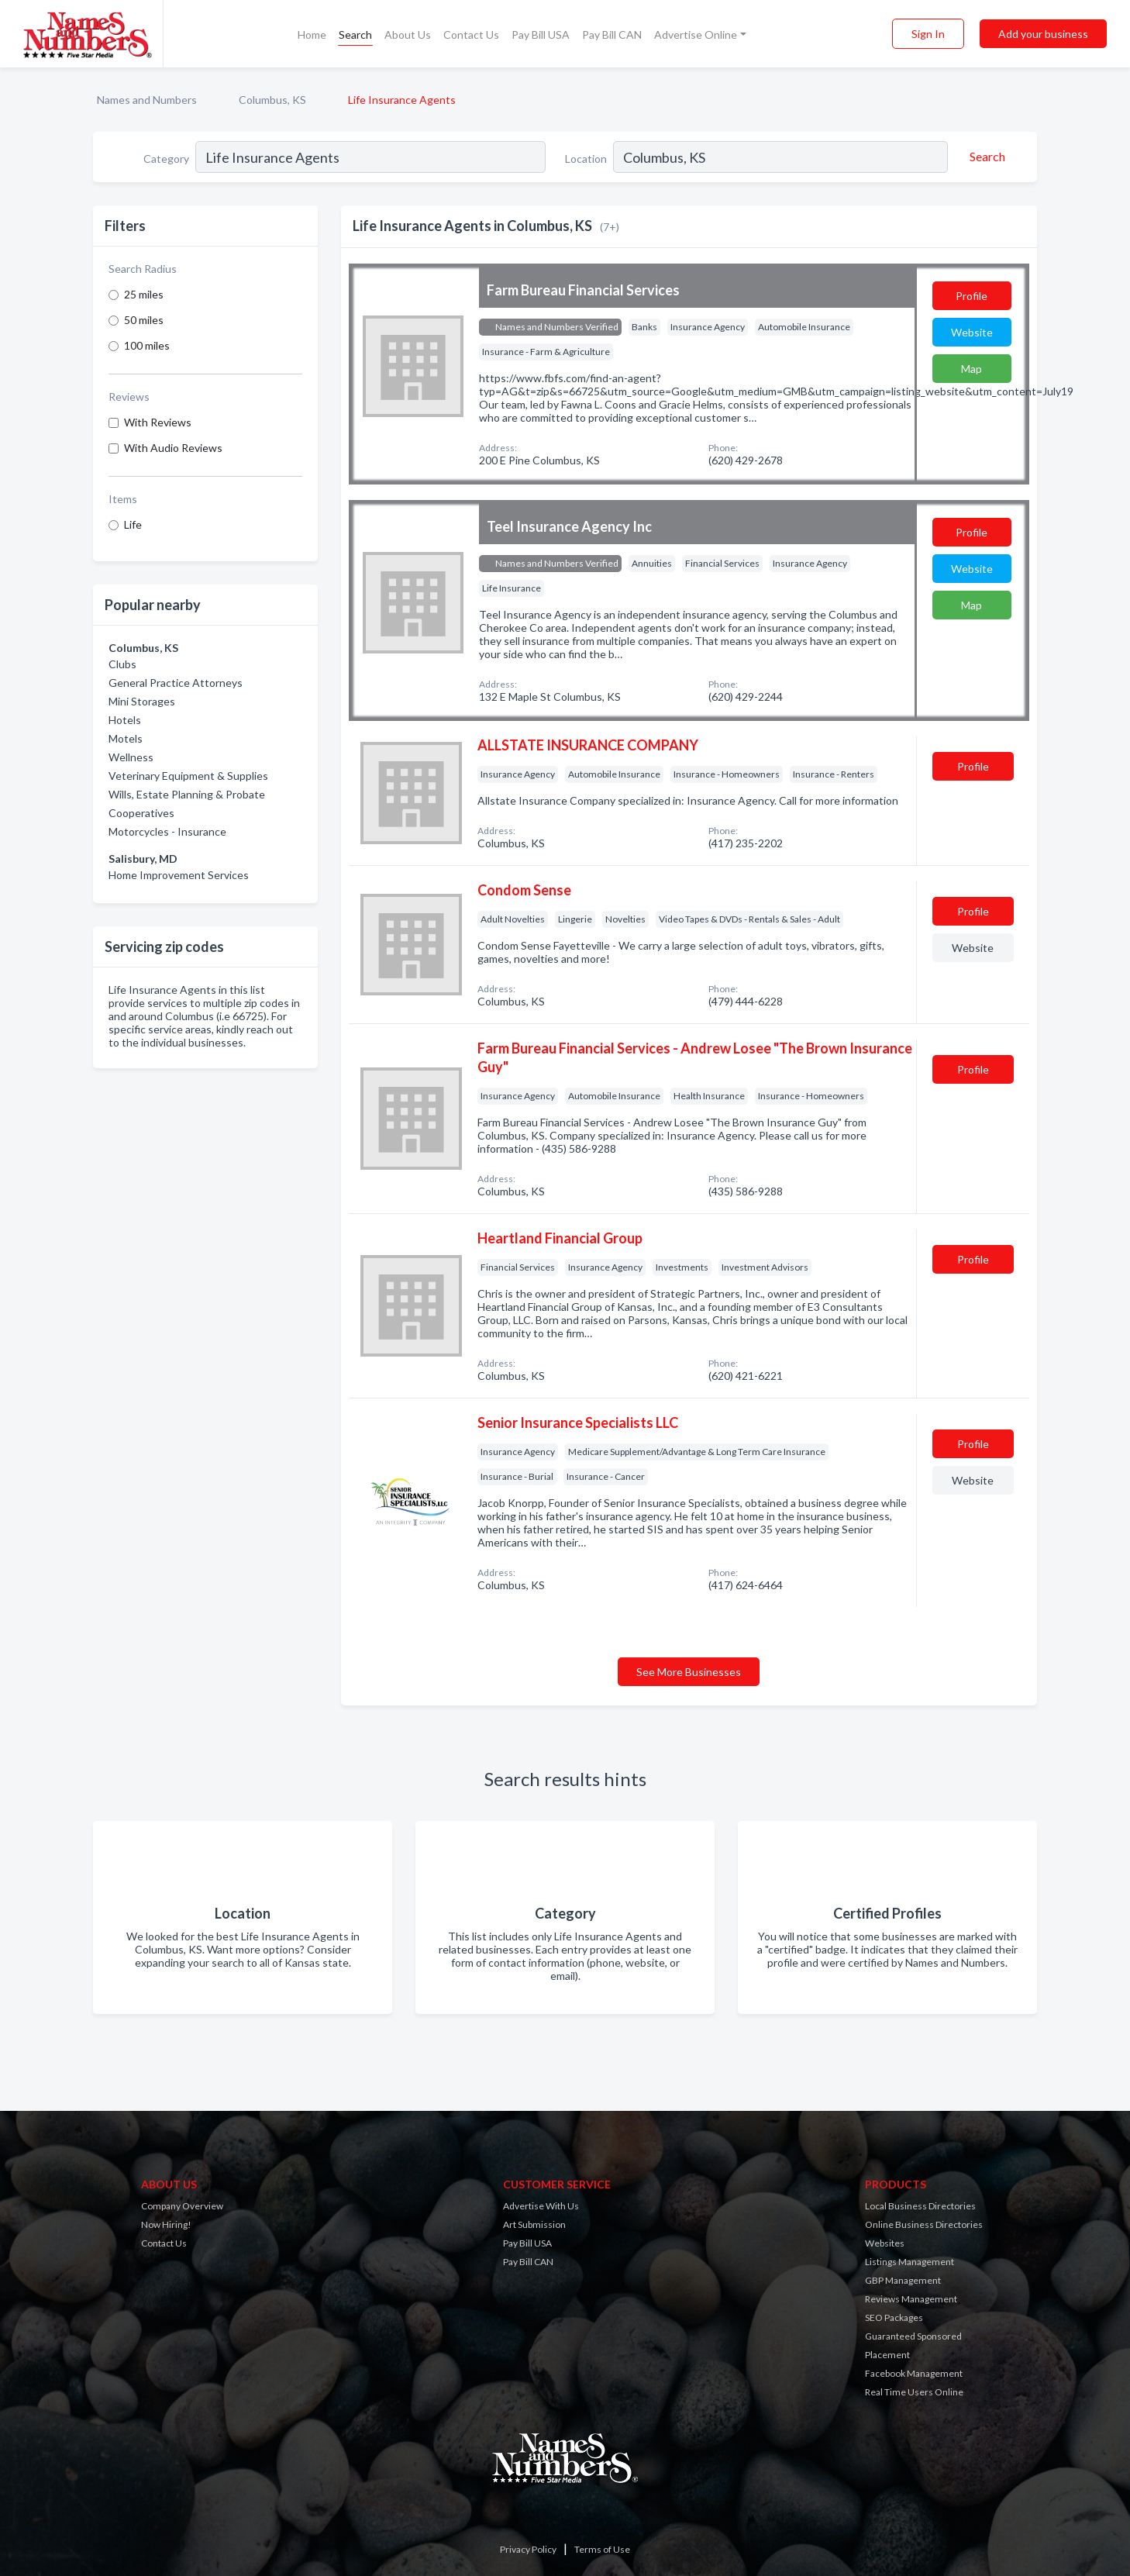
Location (586, 158)
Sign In (928, 33)
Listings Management (909, 2261)
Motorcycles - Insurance (167, 831)
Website (972, 332)
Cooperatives (141, 812)
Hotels (125, 719)
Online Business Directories (924, 2224)
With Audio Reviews (173, 447)
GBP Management (903, 2280)
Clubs (122, 664)
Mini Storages (142, 701)
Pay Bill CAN (612, 34)
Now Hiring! (166, 2224)
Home (312, 34)
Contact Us (471, 34)
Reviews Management (911, 2299)
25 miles (144, 294)
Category (166, 158)
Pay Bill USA (541, 34)
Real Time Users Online (914, 2392)
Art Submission (534, 2224)
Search (355, 34)
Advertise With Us (541, 2206)
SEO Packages (894, 2317)
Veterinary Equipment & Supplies (188, 775)
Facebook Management (914, 2373)
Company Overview (182, 2206)
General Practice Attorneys (176, 682)
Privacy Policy (528, 2549)
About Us (407, 34)
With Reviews (157, 422)
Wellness (131, 757)
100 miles (147, 345)
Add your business (1043, 33)
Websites (884, 2243)
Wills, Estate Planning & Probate (187, 794)
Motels (126, 738)
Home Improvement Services (179, 874)
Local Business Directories (920, 2206)
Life (133, 524)
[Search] (985, 156)
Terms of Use (602, 2549)
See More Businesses (688, 1671)
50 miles (144, 319)
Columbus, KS (272, 99)
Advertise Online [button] (695, 34)
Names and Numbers (147, 99)
